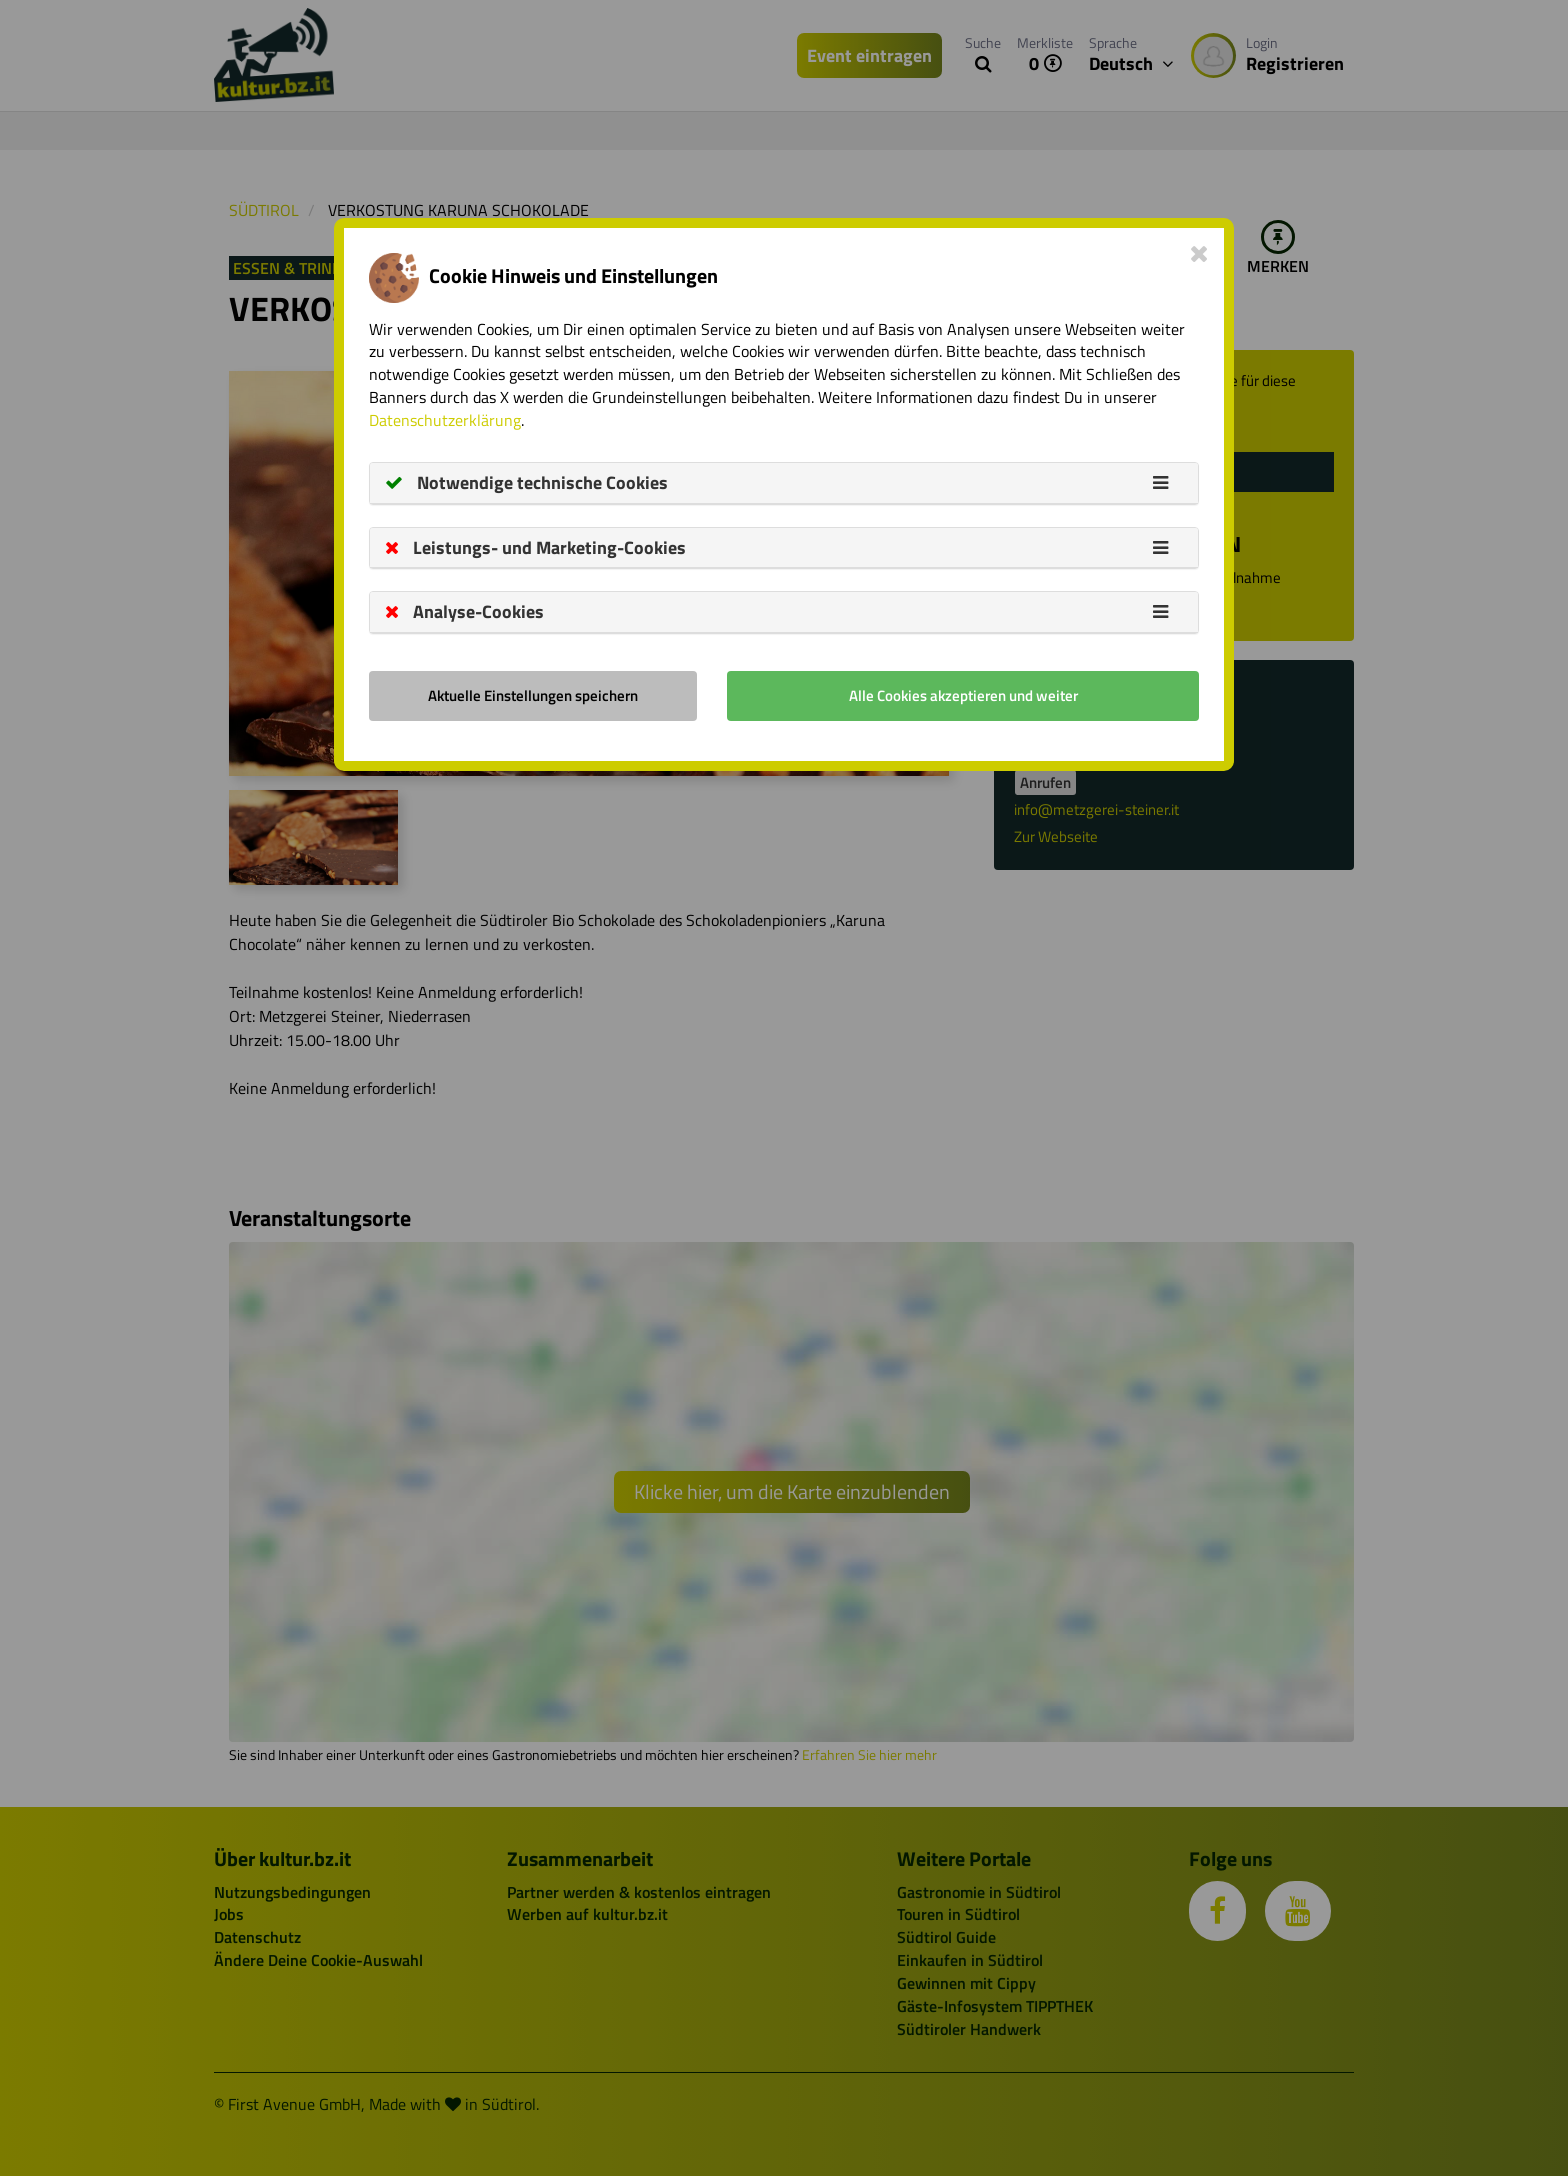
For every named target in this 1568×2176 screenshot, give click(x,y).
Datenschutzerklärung (445, 420)
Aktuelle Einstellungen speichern (533, 695)
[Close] (1199, 253)
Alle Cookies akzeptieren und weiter (963, 695)
